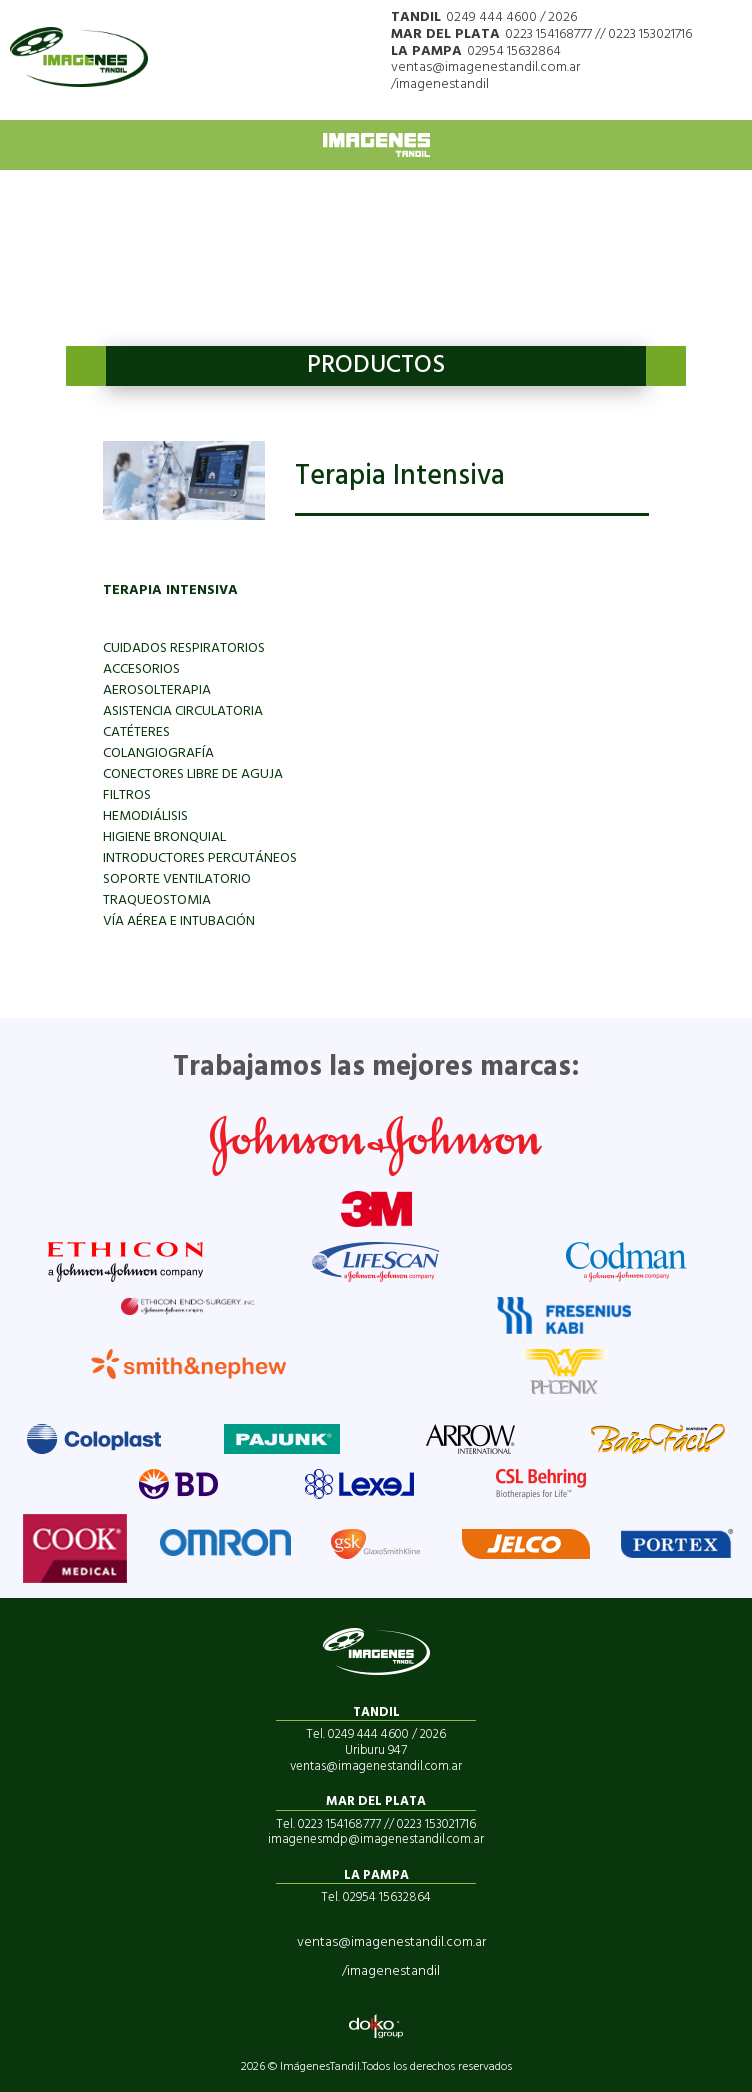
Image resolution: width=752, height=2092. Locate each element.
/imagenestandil (440, 84)
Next (666, 366)
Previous (86, 366)
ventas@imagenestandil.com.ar (485, 67)
